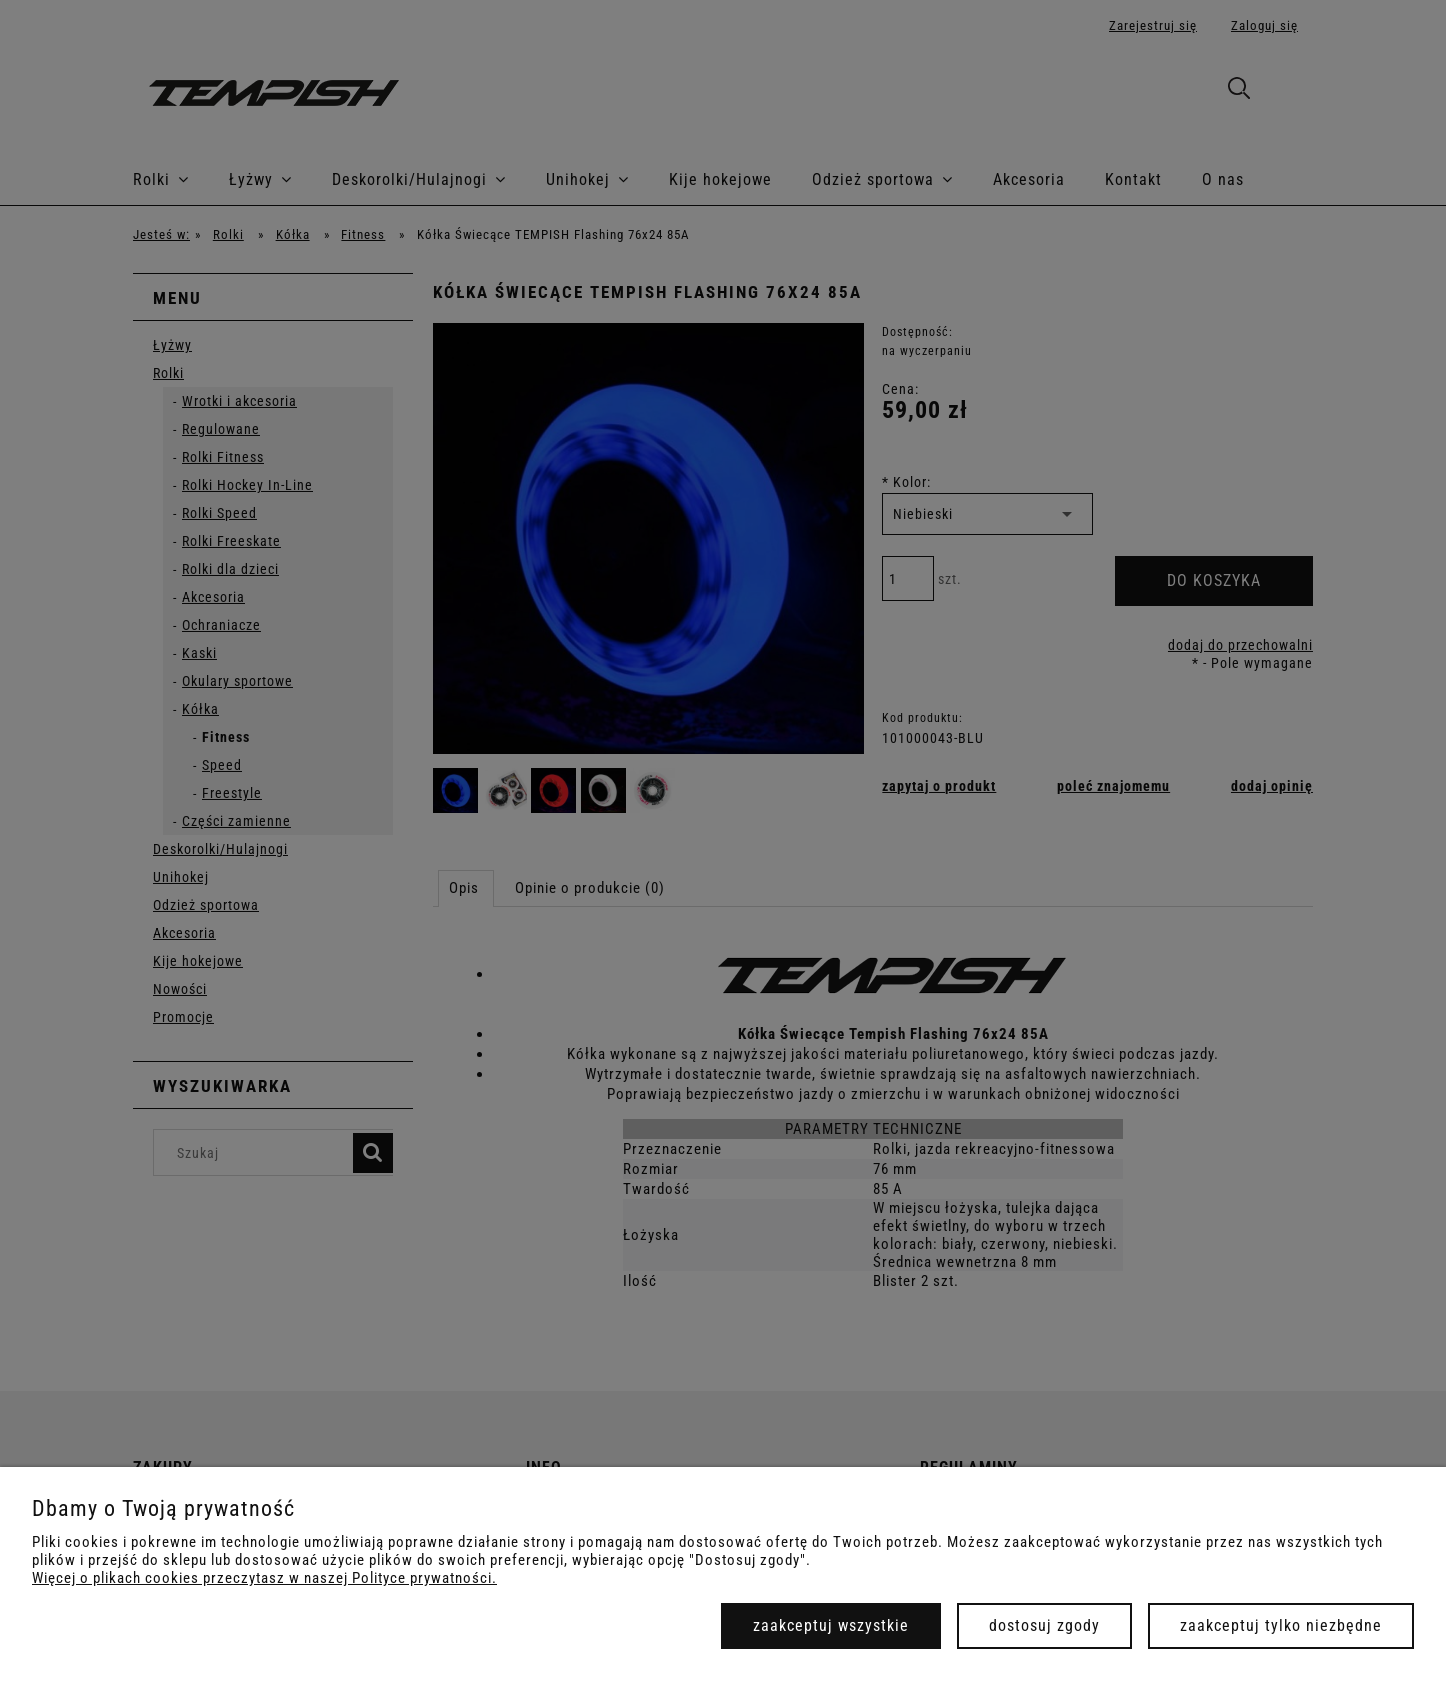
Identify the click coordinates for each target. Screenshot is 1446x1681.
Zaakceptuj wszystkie (831, 1625)
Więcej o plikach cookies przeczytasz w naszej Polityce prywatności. (264, 1578)
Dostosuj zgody (1044, 1625)
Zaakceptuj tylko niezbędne (1281, 1625)
